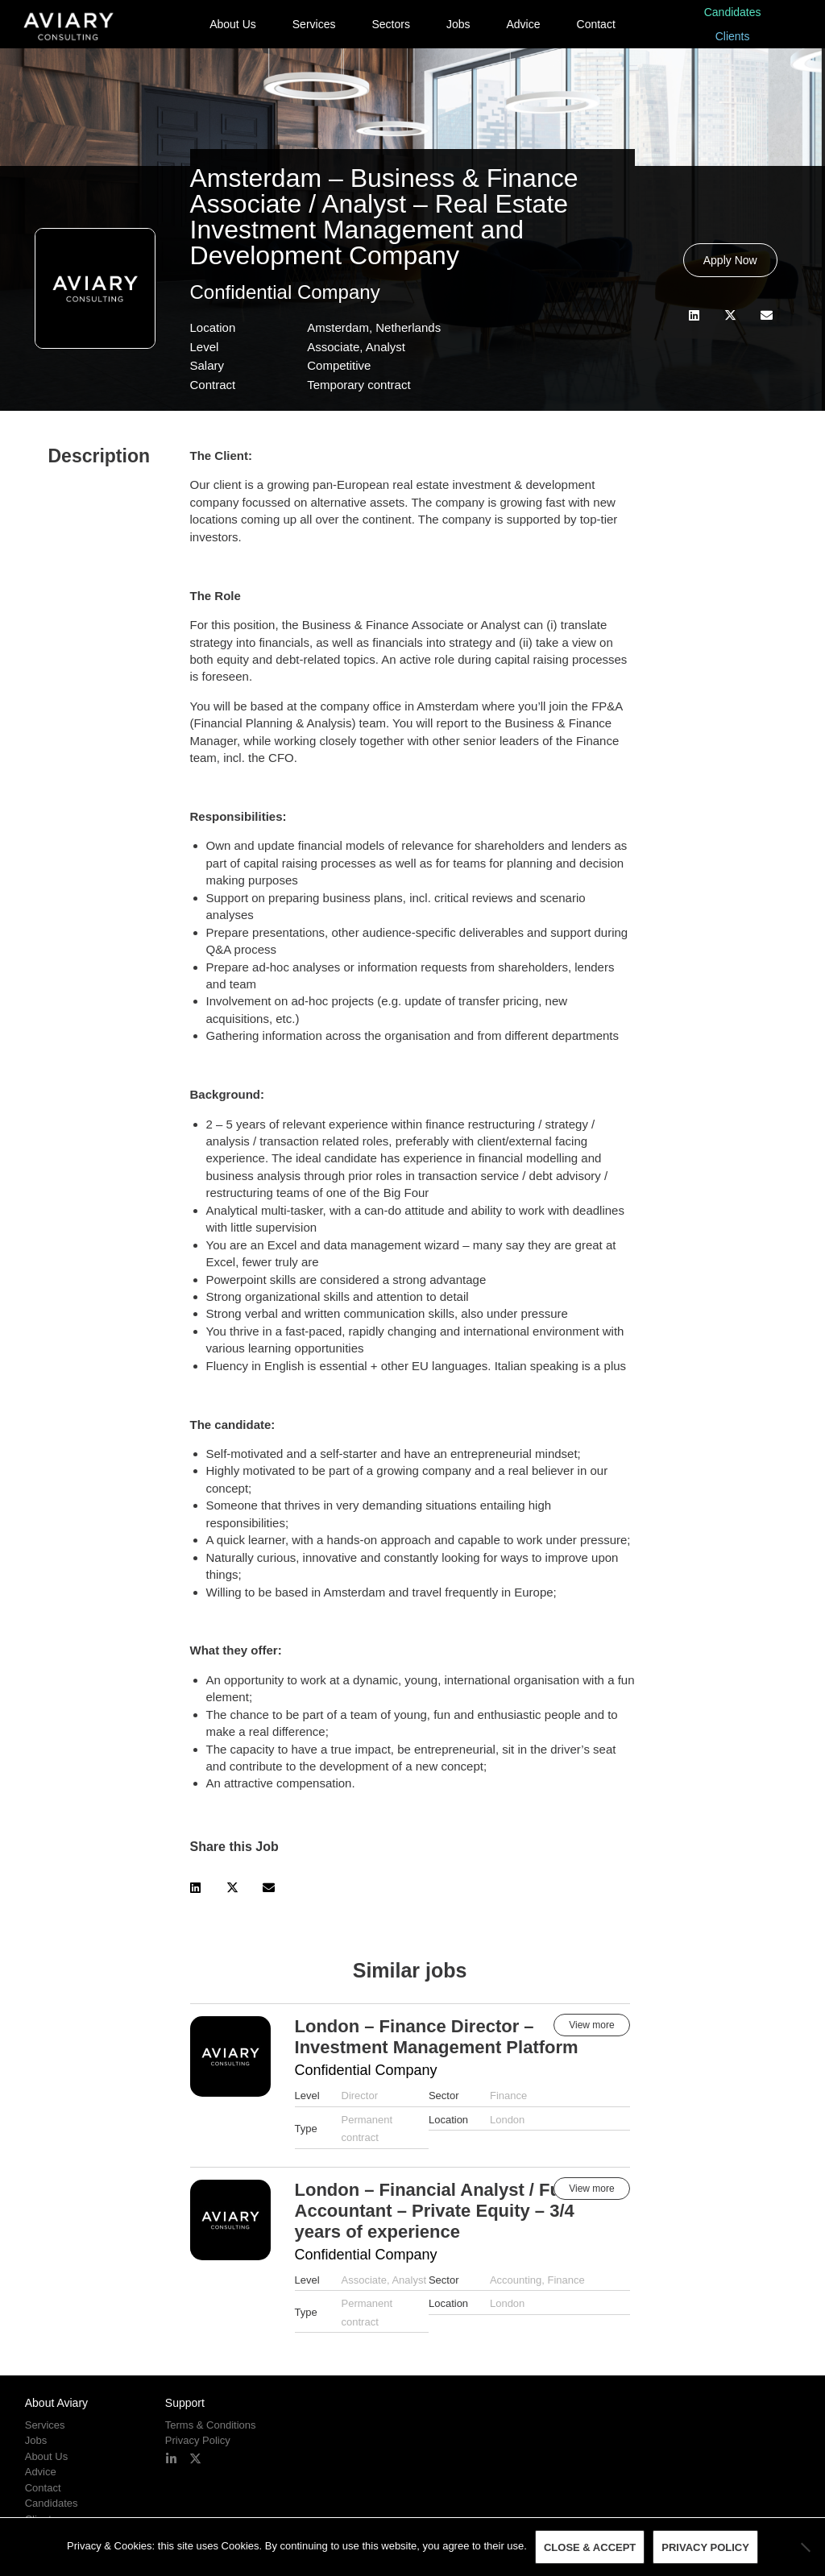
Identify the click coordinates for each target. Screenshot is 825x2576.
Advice (524, 24)
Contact (596, 24)
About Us (232, 24)
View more (591, 2025)
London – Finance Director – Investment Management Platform (436, 2036)
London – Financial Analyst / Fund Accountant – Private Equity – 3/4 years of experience (438, 2211)
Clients (732, 36)
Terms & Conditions (210, 2425)
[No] (805, 2547)
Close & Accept (590, 2547)
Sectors (390, 24)
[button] (694, 315)
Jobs (458, 24)
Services (314, 24)
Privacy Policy (197, 2440)
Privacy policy (705, 2547)
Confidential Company (285, 292)
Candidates (732, 12)
